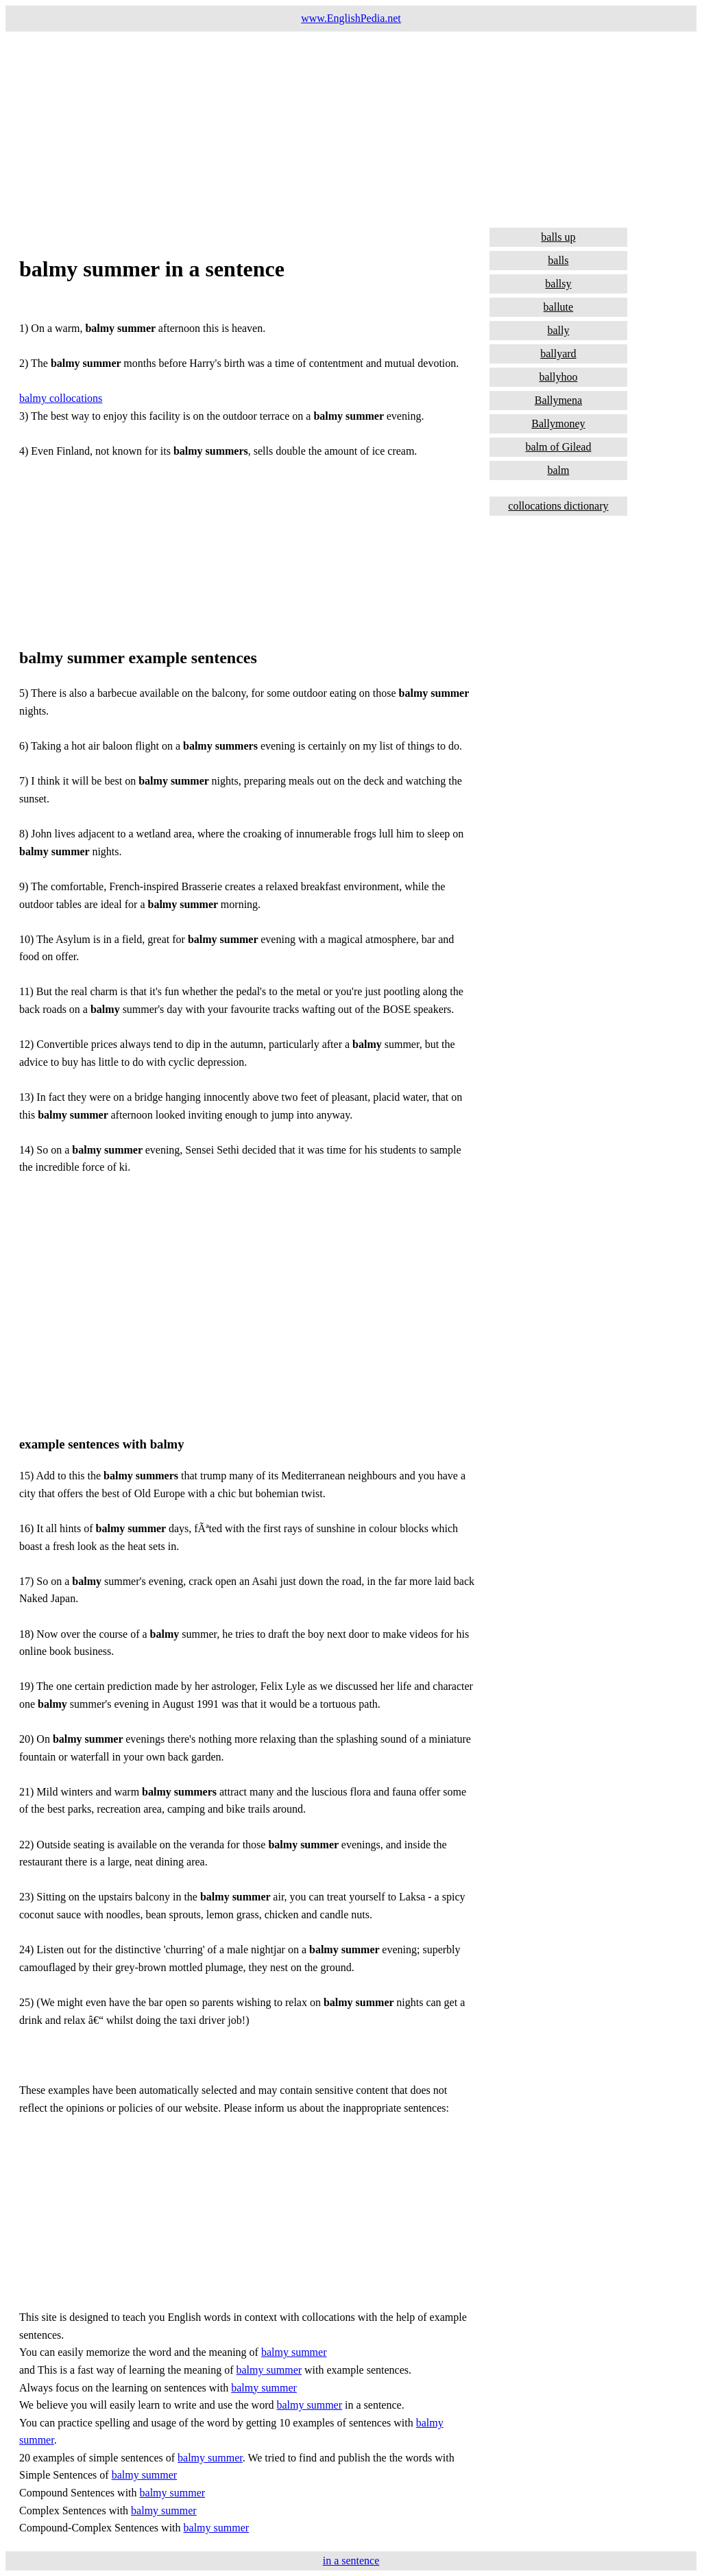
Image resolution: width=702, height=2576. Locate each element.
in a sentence (351, 2560)
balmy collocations (60, 398)
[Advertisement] (351, 128)
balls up (558, 237)
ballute (559, 307)
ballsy (558, 283)
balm (558, 470)
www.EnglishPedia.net (351, 18)
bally (558, 330)
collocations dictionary (558, 506)
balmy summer (294, 2352)
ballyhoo (558, 377)
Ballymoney (558, 423)
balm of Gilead (558, 447)
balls (558, 260)
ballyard (558, 353)
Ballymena (558, 400)
